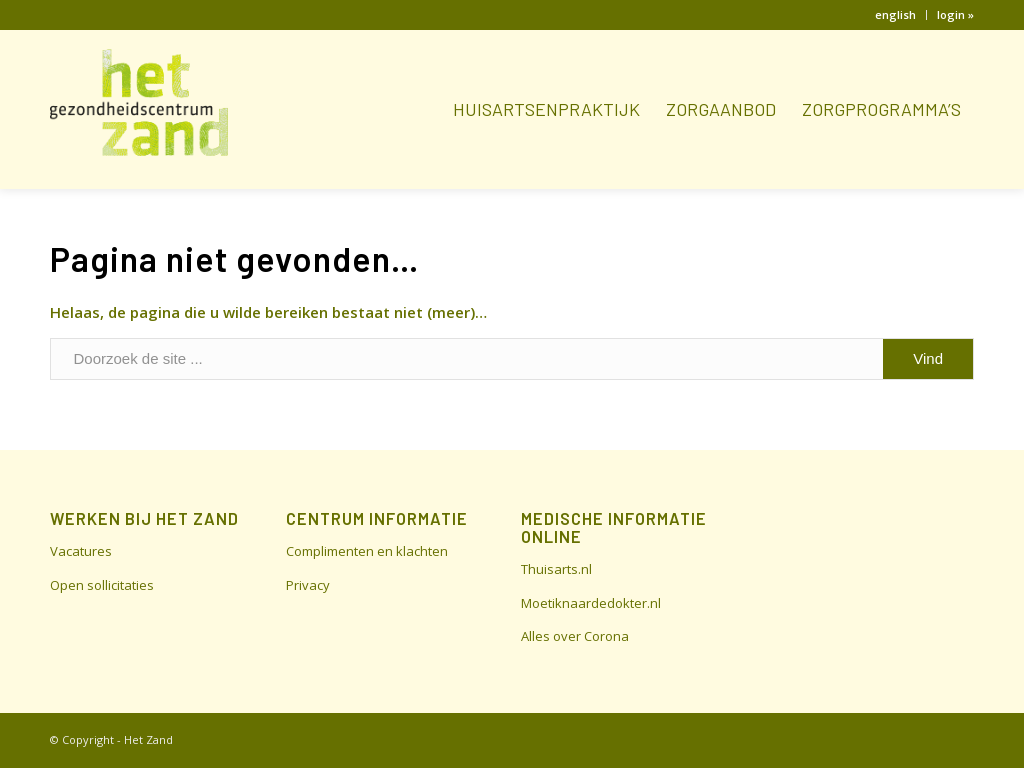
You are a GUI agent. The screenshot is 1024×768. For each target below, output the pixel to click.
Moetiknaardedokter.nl (591, 603)
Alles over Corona (575, 636)
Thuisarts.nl (556, 569)
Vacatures (81, 551)
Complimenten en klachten (367, 551)
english (895, 14)
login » (955, 14)
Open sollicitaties (102, 585)
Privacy (308, 585)
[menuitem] (896, 15)
